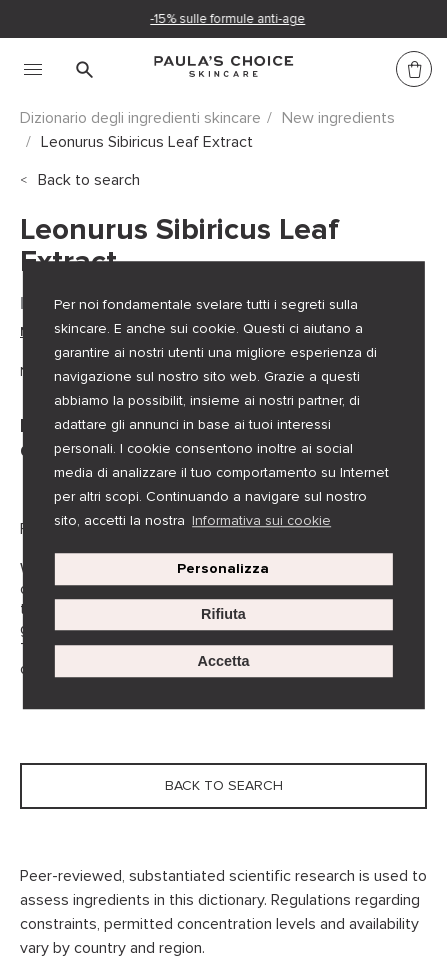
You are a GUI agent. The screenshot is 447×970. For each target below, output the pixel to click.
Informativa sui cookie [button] (261, 520)
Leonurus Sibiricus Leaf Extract (147, 142)
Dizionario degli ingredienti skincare (140, 118)
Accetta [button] (223, 661)
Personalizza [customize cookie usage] (223, 568)
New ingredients (338, 118)
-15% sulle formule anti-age (228, 19)
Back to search (89, 180)
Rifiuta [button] (223, 615)
